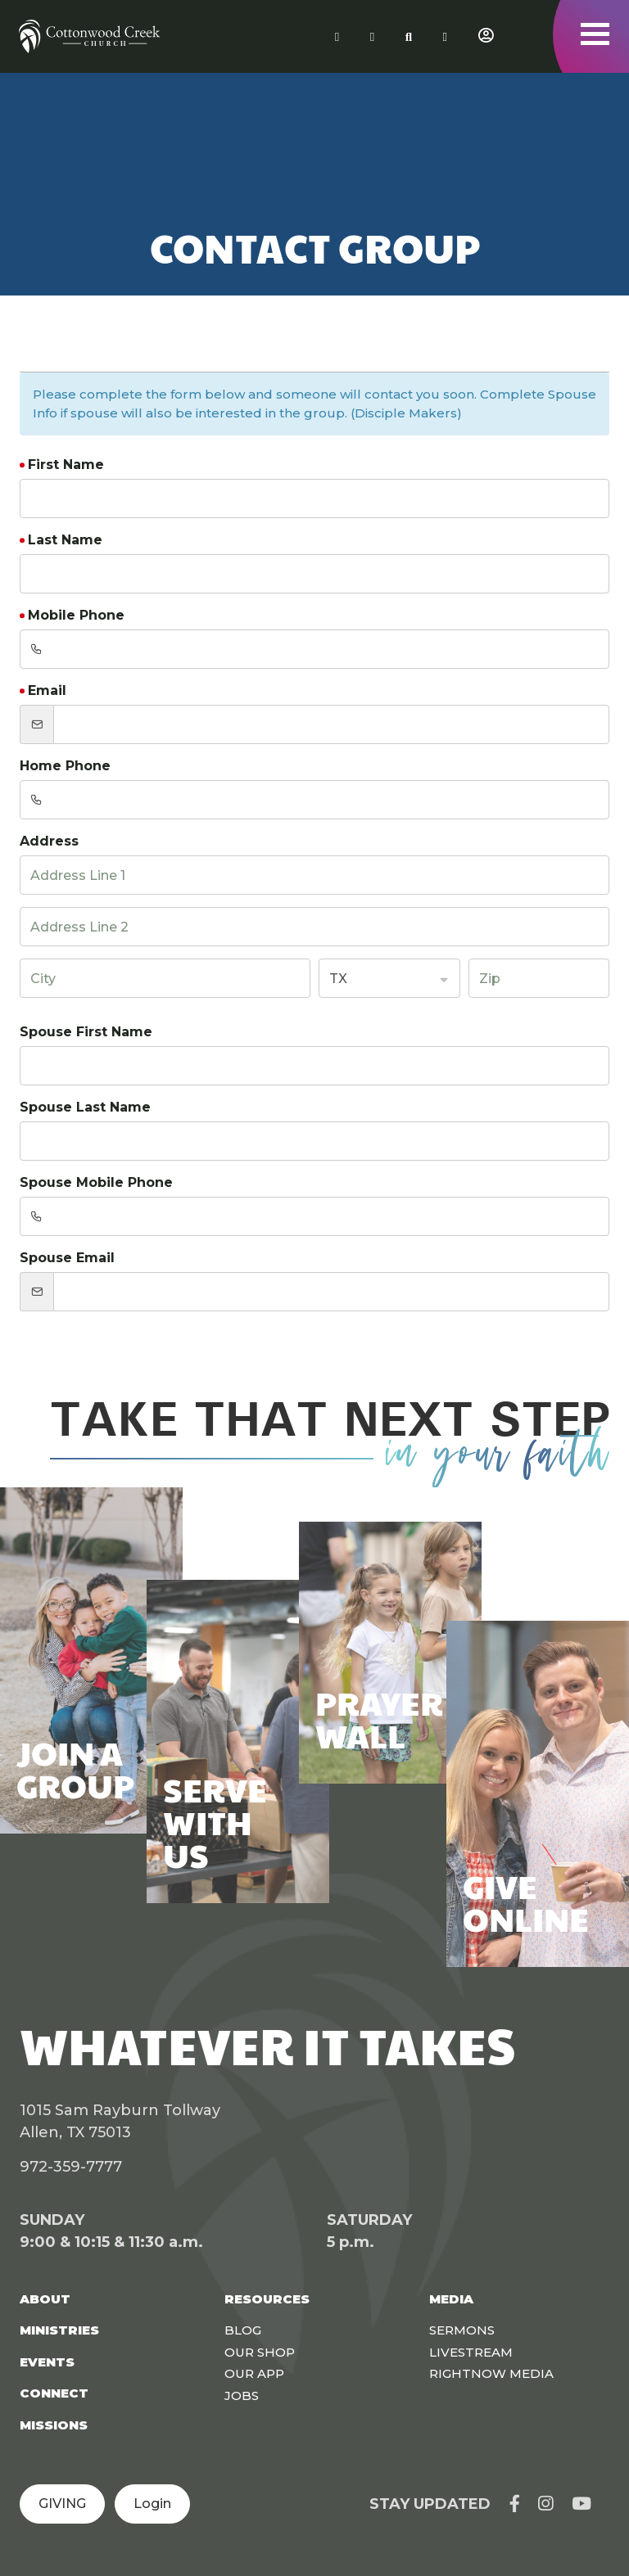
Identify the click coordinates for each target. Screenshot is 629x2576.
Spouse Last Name (85, 1107)
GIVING (62, 2503)
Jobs (241, 2395)
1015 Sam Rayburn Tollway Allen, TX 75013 (120, 2121)
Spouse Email (67, 1257)
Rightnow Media (491, 2373)
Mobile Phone (76, 615)
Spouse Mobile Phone (96, 1182)
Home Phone (65, 766)
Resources (267, 2299)
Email (47, 690)
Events (47, 2362)
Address (49, 841)
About (45, 2299)
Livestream (471, 2352)
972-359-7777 (71, 2167)
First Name (66, 464)
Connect (54, 2393)
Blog (242, 2330)
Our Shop (259, 2352)
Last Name (65, 540)
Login (152, 2503)
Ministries (59, 2330)
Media (451, 2299)
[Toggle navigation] (595, 34)
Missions (54, 2425)
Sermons (462, 2330)
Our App (254, 2373)
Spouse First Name (86, 1032)
